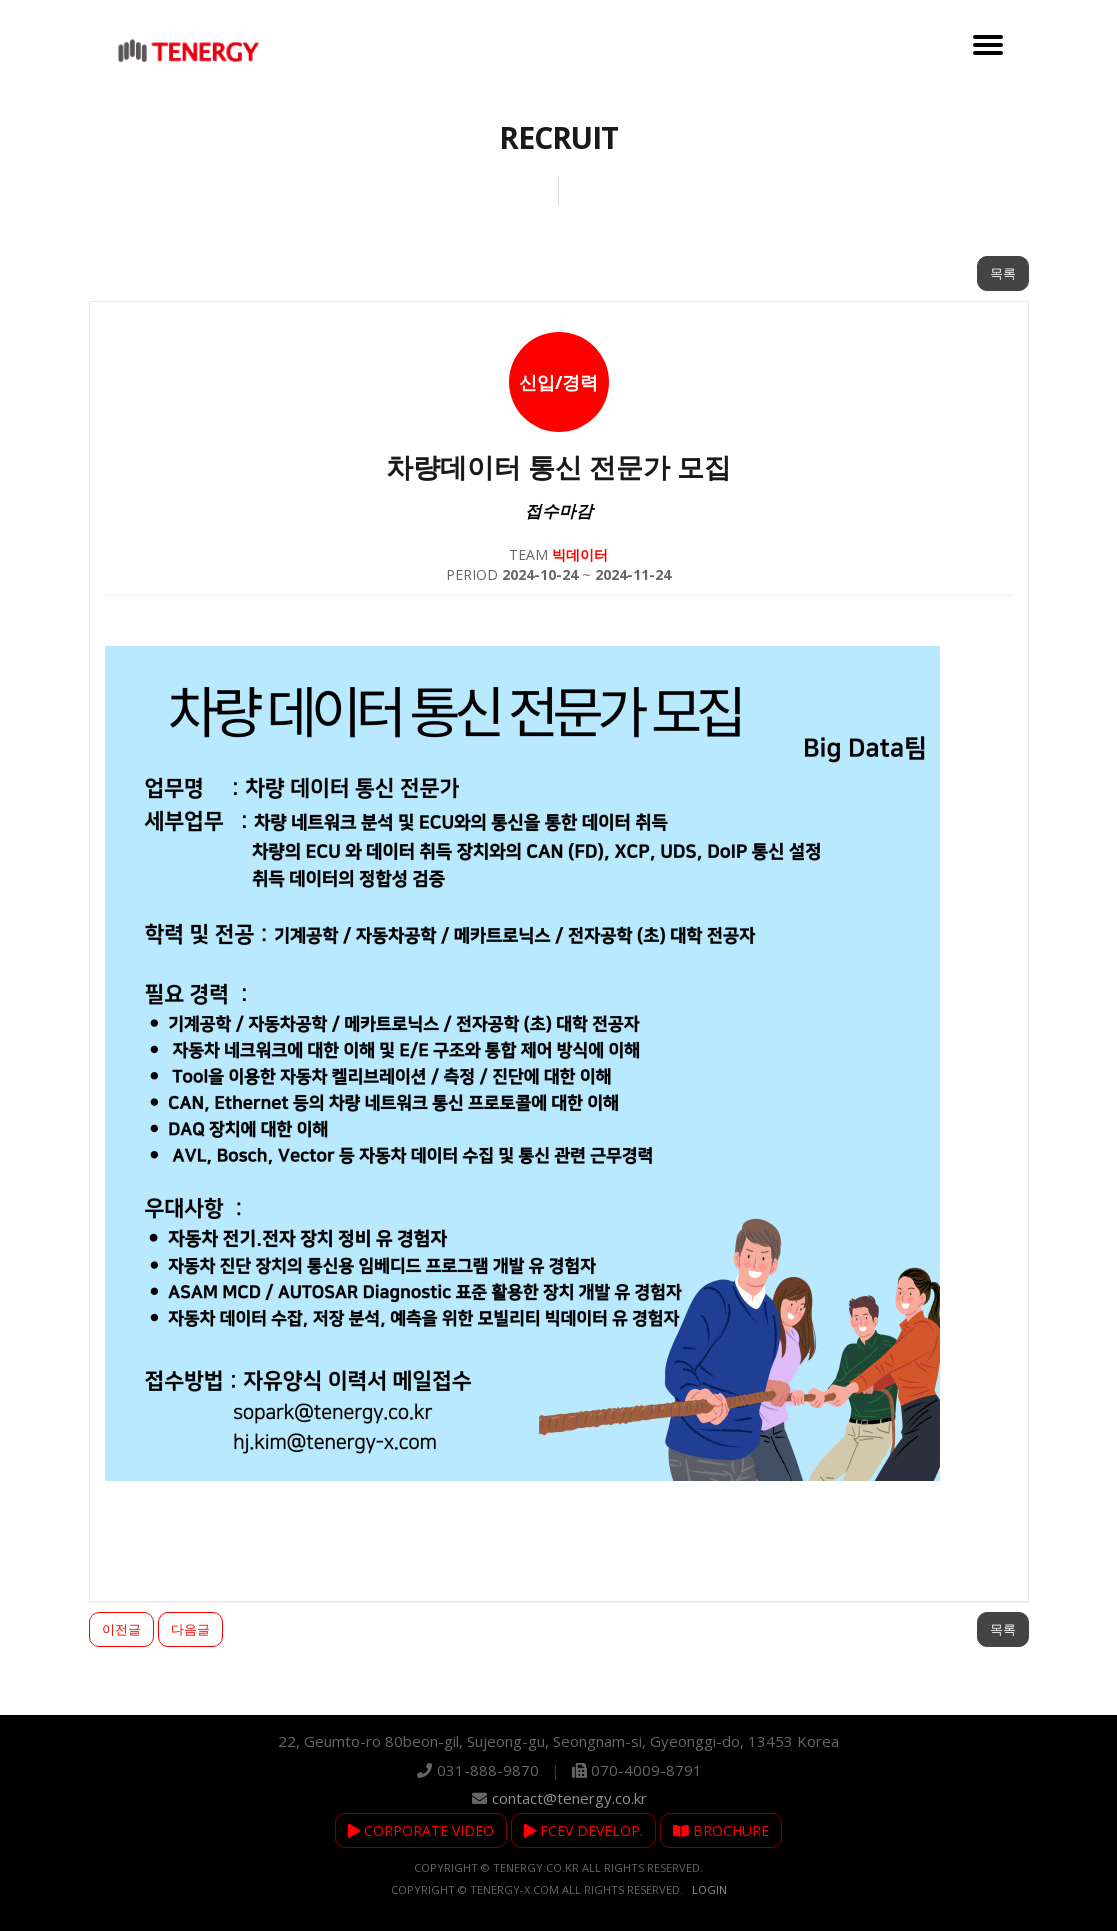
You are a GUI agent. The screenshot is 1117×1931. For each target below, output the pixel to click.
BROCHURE (721, 1830)
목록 (1003, 273)
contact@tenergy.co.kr (569, 1798)
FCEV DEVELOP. (583, 1830)
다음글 (190, 1629)
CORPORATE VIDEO (421, 1830)
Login (709, 1889)
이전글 (121, 1629)
